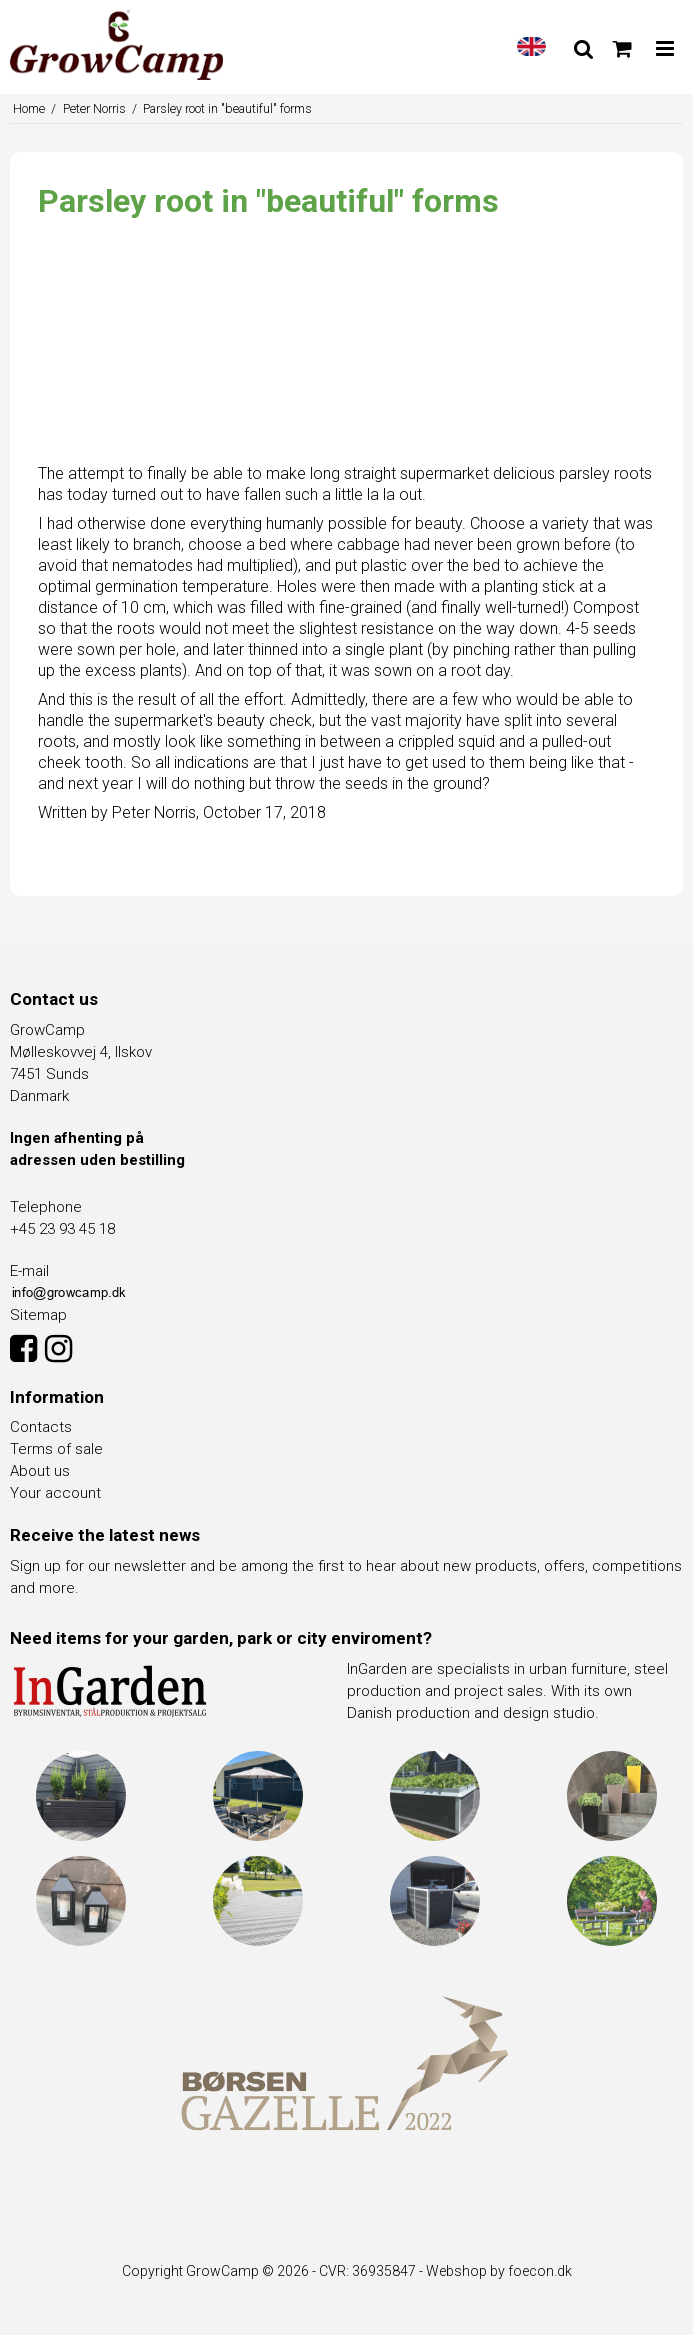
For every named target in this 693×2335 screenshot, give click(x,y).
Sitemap (38, 1315)
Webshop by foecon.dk (499, 2271)
